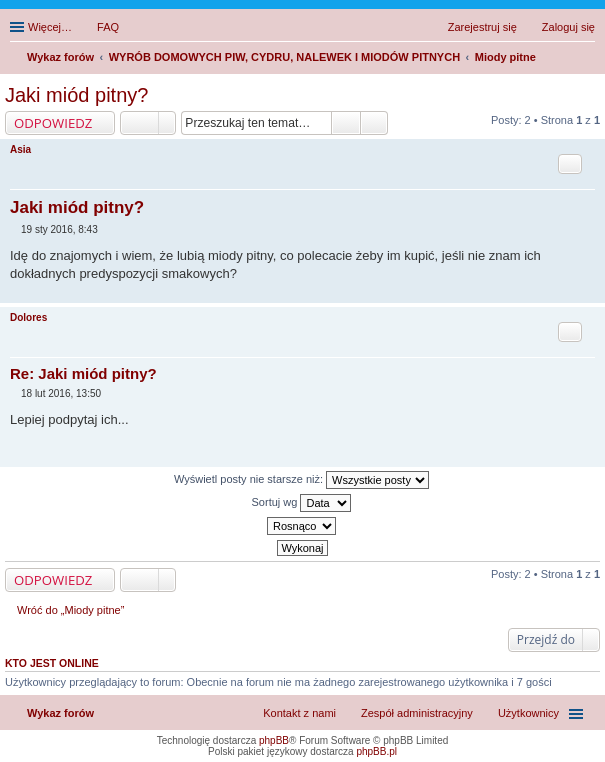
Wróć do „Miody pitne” (70, 610)
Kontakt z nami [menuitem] (299, 713)
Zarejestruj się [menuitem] (482, 27)
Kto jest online (52, 663)
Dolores (28, 317)
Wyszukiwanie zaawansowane (374, 123)
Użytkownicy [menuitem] (528, 713)
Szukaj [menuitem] (588, 59)
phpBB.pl (376, 751)
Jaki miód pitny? (76, 95)
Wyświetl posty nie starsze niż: (301, 480)
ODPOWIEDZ (53, 123)
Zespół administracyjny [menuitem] (417, 713)
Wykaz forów (60, 713)
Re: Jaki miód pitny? (83, 373)
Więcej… (50, 27)
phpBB (274, 740)
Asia (20, 149)
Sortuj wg (302, 503)
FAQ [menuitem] (108, 27)
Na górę (589, 292)
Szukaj (346, 123)
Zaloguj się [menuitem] (568, 27)
